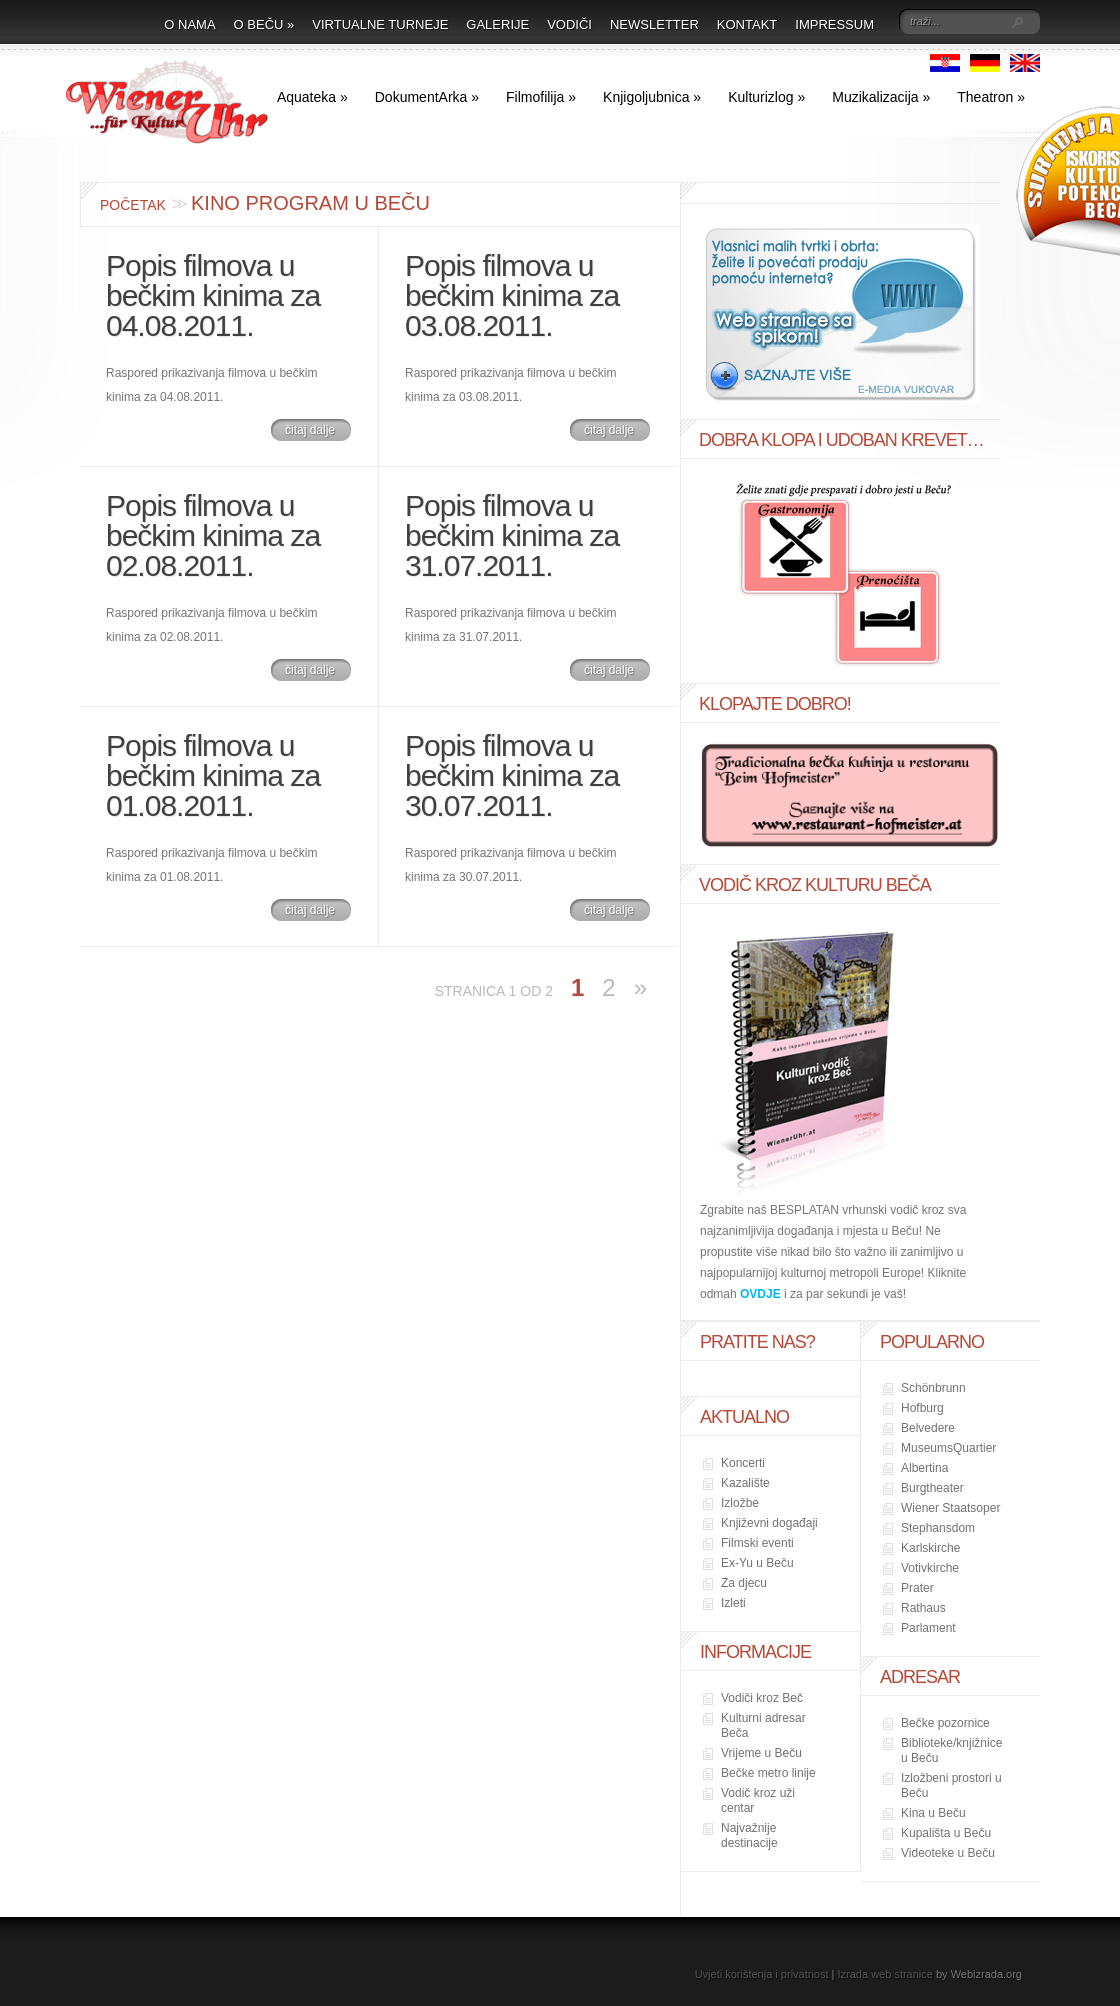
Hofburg (922, 1408)
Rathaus (923, 1608)
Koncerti (743, 1463)
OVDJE (760, 1294)
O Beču (264, 24)
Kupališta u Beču (946, 1833)
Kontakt (747, 24)
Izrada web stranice (885, 1974)
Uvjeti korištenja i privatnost (762, 1974)
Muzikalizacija (881, 97)
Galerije (497, 24)
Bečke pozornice (945, 1723)
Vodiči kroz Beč (762, 1698)
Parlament (928, 1628)
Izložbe (740, 1503)
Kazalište (745, 1483)
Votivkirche (930, 1568)
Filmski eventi (757, 1543)
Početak (133, 205)
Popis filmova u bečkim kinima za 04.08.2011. (213, 295)
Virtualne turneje (380, 24)
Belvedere (928, 1428)
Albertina (924, 1468)
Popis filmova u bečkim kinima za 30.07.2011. (512, 775)
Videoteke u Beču (948, 1853)
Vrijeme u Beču (761, 1753)
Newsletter (654, 24)
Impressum (834, 24)
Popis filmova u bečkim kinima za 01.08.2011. (213, 775)
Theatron (991, 97)
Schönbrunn (933, 1388)
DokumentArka (427, 97)
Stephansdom (938, 1528)
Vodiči (569, 24)
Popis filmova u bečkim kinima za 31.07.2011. (512, 535)
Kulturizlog (766, 97)
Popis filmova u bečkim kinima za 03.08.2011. (512, 295)
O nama (189, 24)
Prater (917, 1588)
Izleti (733, 1603)
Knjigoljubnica (652, 97)
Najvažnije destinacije (749, 1835)
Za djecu (744, 1583)
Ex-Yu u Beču (757, 1563)
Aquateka (312, 97)
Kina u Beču (933, 1813)
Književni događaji (769, 1523)
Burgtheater (932, 1488)
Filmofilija (541, 97)
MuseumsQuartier (948, 1448)
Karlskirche (930, 1548)
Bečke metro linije (768, 1773)
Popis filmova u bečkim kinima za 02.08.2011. (213, 535)
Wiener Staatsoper (950, 1508)
